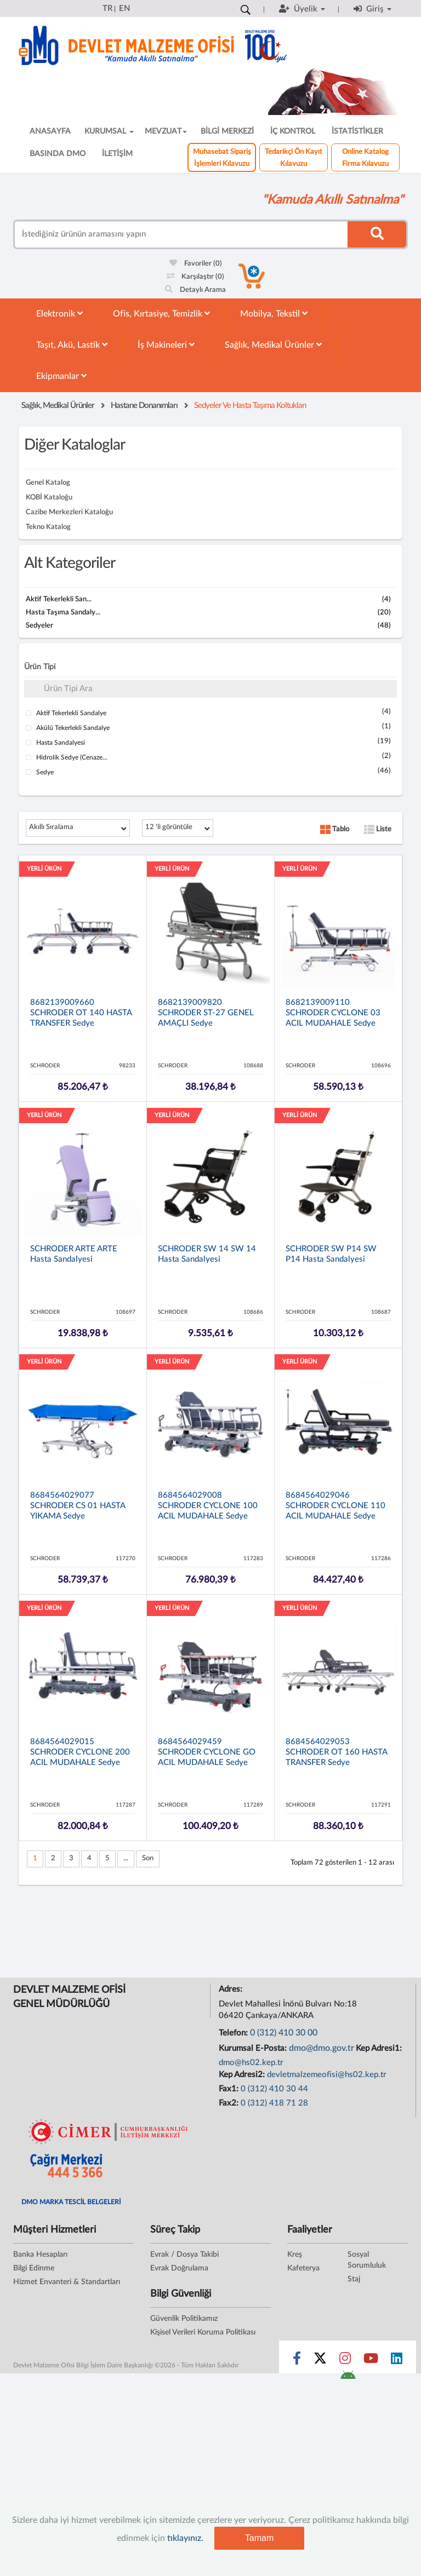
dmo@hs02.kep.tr (251, 2062)
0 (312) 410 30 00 (283, 2032)
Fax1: (230, 2089)
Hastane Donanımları (144, 405)
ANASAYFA (50, 131)
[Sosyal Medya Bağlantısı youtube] (370, 2361)
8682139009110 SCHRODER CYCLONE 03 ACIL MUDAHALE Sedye (333, 1012)
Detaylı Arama (195, 290)
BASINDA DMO (58, 154)
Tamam (259, 2538)
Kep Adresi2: (243, 2075)
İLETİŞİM (117, 154)
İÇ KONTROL (292, 131)
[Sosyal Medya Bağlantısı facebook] (297, 2361)
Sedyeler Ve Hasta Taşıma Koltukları (250, 405)
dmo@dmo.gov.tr (321, 2048)
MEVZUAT (166, 131)
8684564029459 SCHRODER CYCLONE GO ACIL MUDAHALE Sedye (206, 1752)
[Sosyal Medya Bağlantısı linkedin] (396, 2361)
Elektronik (59, 313)
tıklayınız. (185, 2538)
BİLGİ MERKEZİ (227, 131)
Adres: (231, 1989)
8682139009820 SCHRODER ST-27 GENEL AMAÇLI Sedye (206, 1012)
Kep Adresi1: (380, 2048)
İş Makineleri (166, 344)
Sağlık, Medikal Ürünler (273, 344)
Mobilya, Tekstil (274, 313)
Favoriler (195, 263)
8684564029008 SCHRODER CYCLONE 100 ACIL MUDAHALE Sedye (208, 1505)
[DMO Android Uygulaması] (347, 2378)
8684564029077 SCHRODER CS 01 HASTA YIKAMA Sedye (77, 1505)
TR (107, 8)
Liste (377, 829)
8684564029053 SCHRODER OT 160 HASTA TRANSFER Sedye (336, 1752)
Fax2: (230, 2103)
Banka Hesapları (40, 2254)
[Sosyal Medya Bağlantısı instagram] (345, 2361)
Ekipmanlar (61, 376)
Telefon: (234, 2033)
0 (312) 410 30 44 (274, 2089)
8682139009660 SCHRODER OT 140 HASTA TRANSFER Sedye (81, 1012)
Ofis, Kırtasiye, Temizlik (161, 313)
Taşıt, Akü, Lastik (71, 344)
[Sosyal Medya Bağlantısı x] (321, 2361)
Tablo (334, 829)
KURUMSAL (109, 131)
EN (124, 8)
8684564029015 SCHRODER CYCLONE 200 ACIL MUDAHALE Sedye (80, 1752)
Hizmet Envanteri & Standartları (66, 2282)
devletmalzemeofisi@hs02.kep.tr (326, 2075)
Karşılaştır (195, 276)
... (125, 1858)
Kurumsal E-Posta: (254, 2048)
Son (147, 1858)
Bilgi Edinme (33, 2268)
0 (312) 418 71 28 (274, 2103)
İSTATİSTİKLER (357, 131)
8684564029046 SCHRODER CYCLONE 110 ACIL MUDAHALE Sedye (335, 1505)
